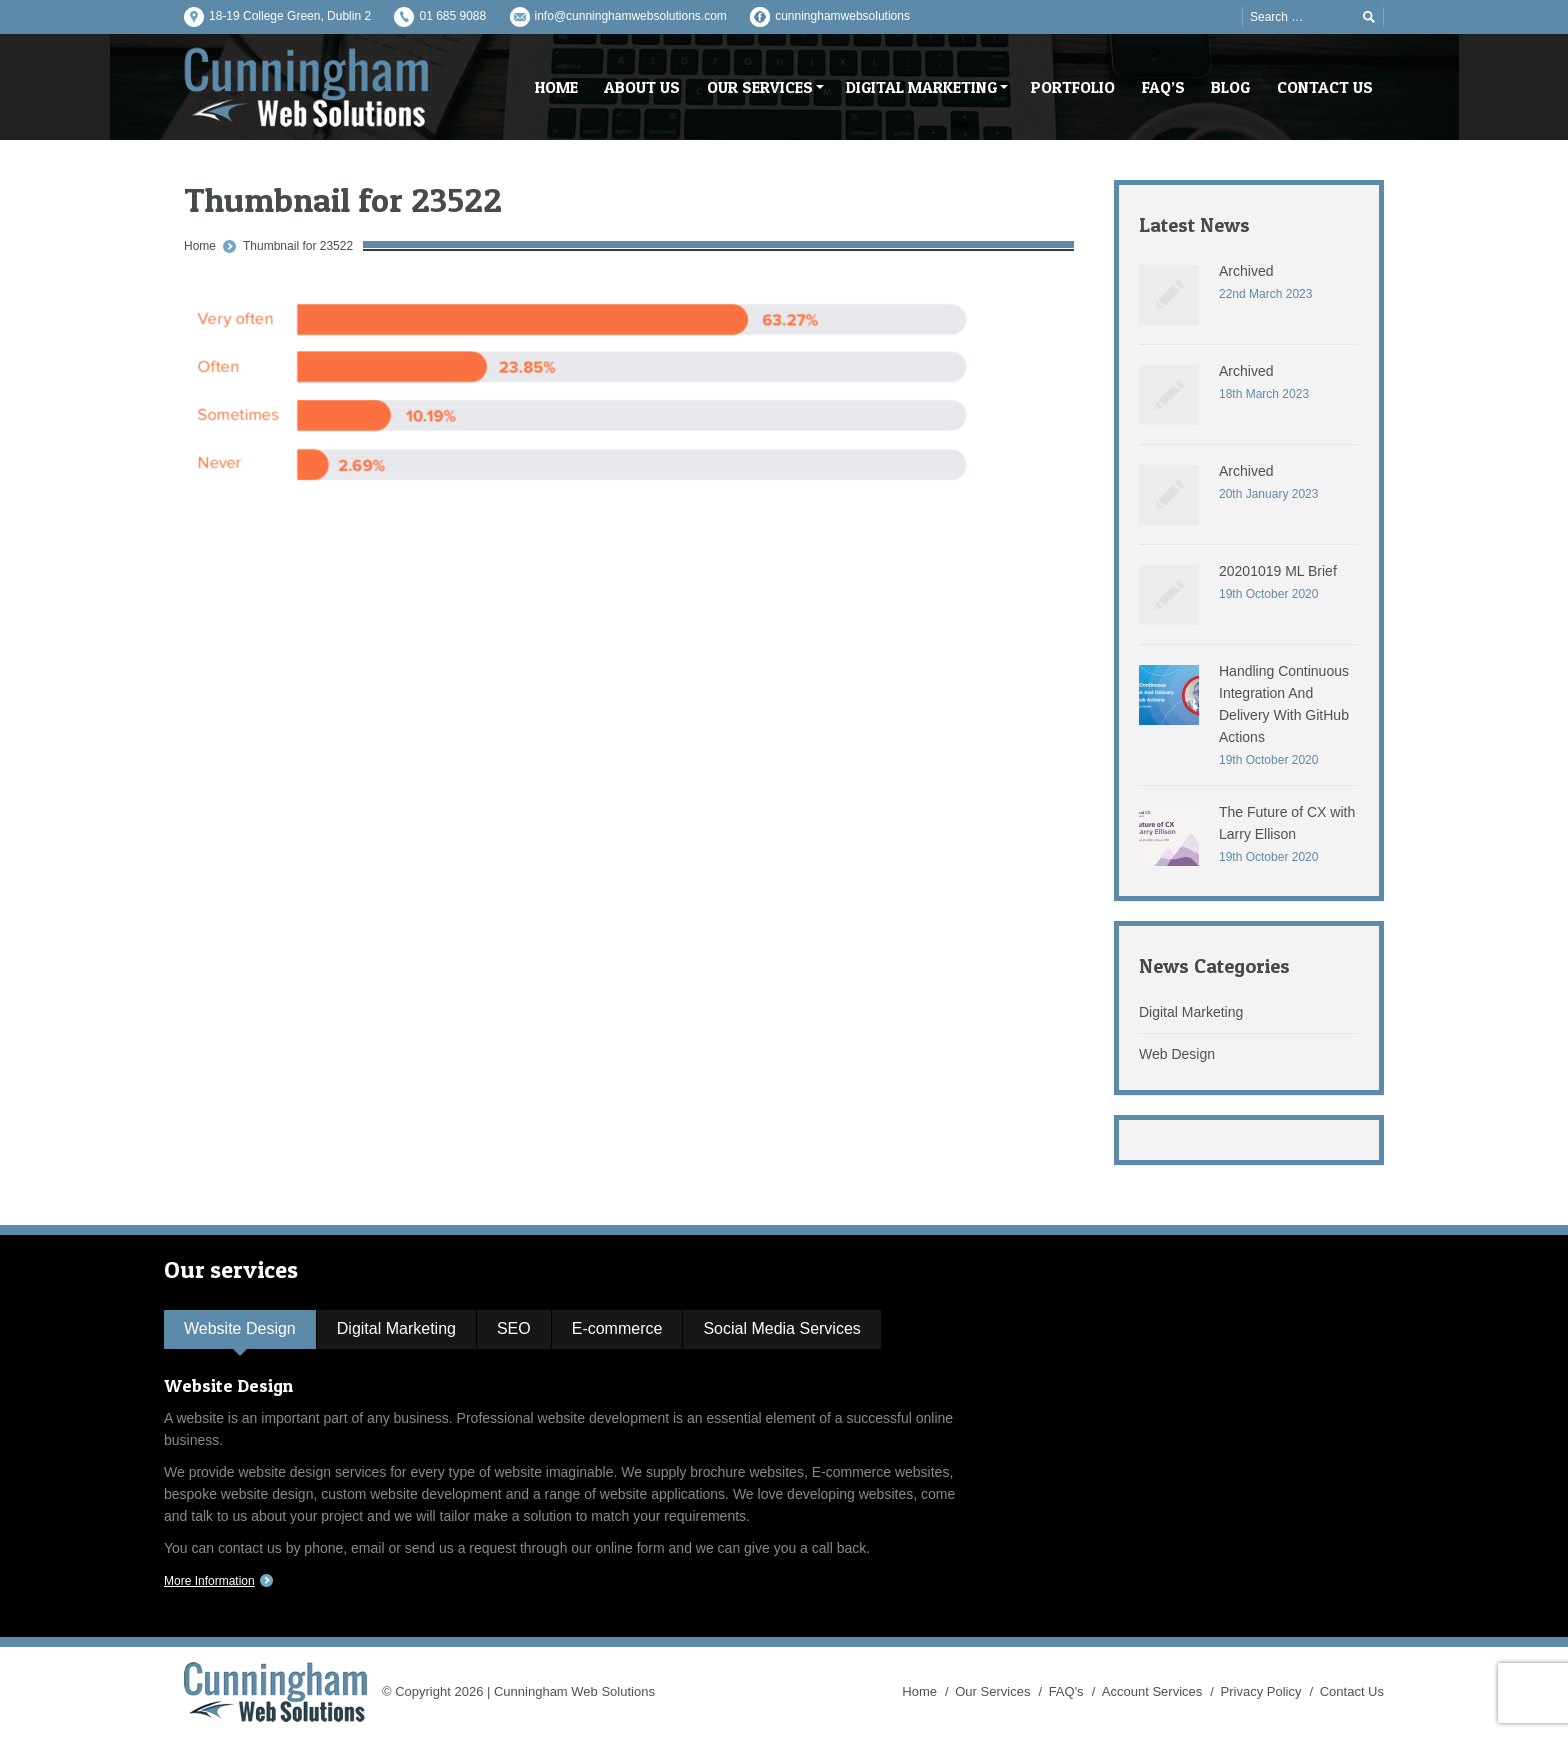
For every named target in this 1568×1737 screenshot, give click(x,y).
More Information (209, 1581)
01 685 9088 (452, 16)
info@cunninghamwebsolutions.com (631, 16)
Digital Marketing (1191, 1012)
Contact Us (1352, 1691)
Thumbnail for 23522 (298, 246)
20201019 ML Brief (1278, 571)
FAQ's (1066, 1691)
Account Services (1152, 1691)
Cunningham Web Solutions (574, 1691)
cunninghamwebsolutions (842, 16)
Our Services (992, 1691)
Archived (1246, 271)
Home (200, 246)
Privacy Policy (1261, 1691)
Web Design (1177, 1054)
